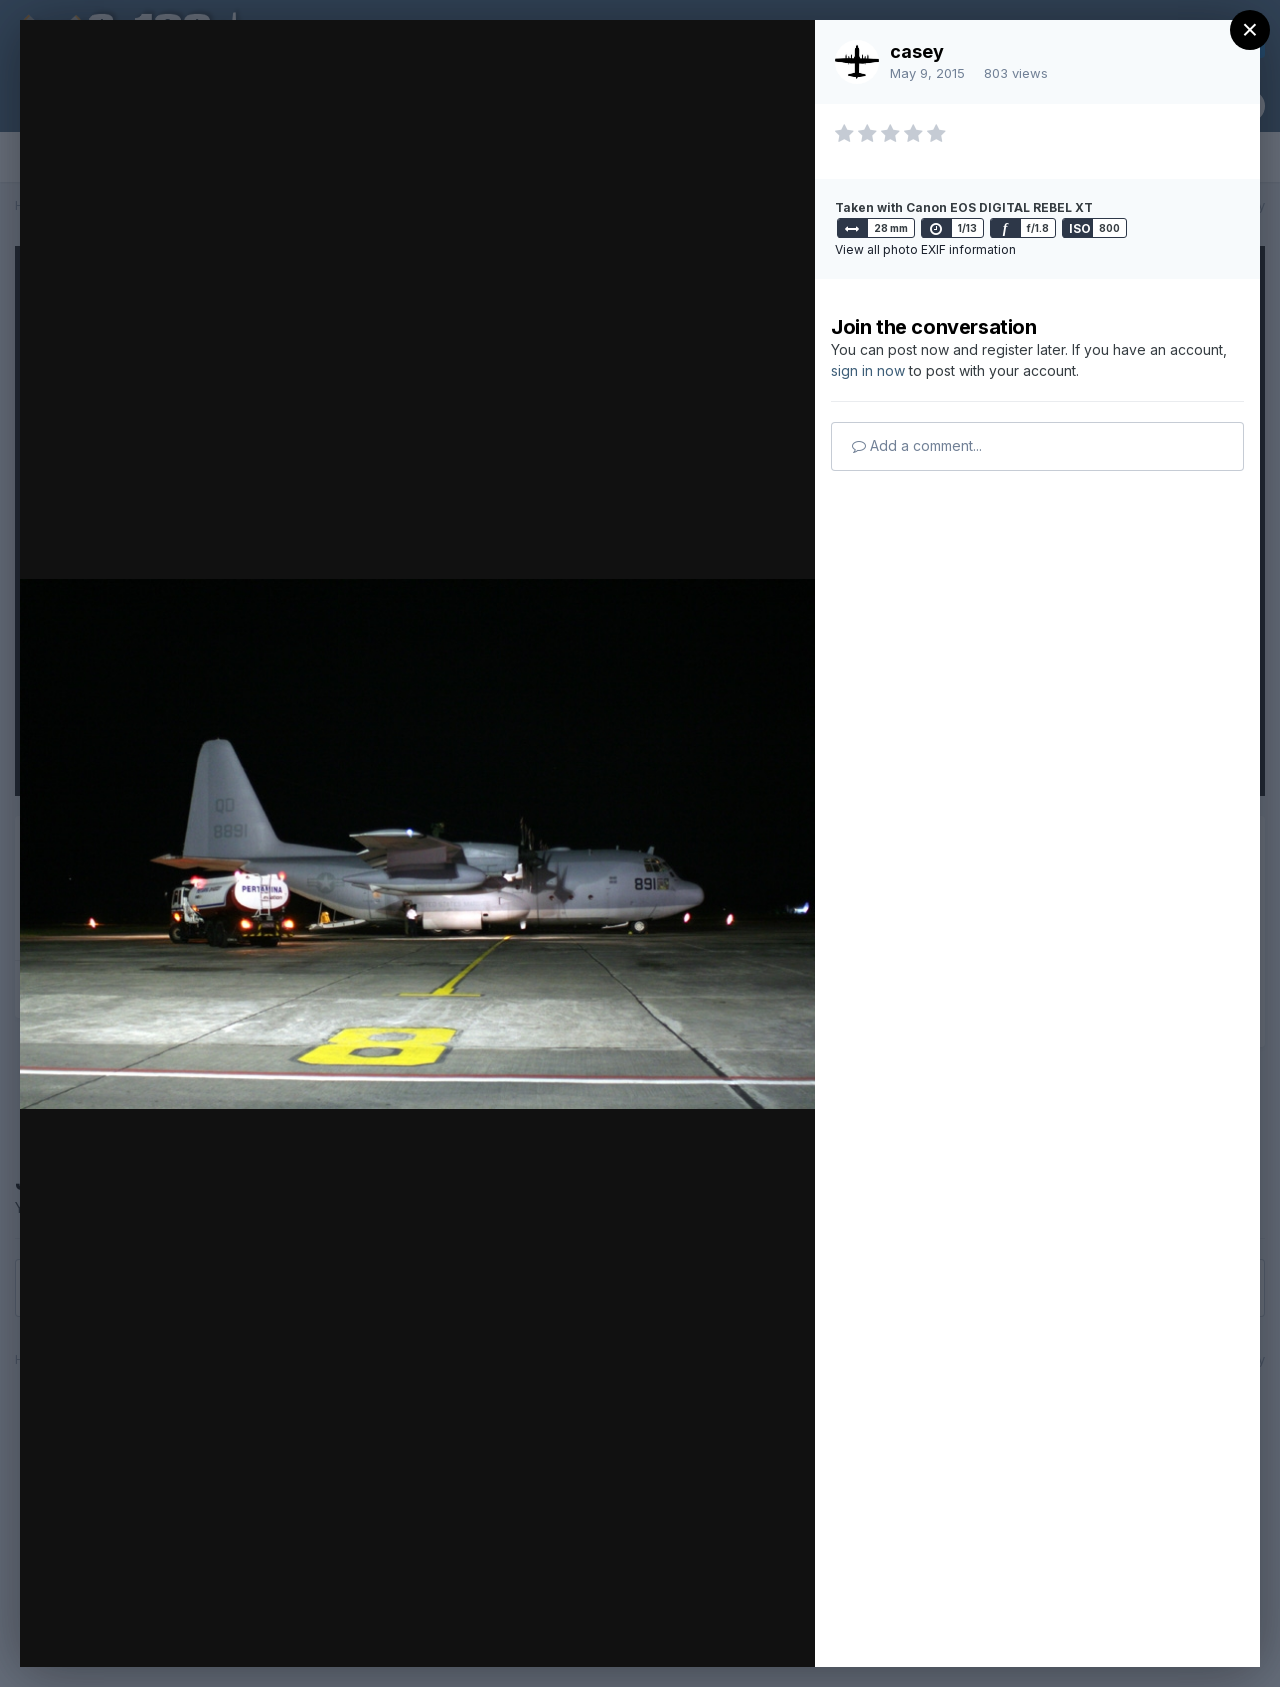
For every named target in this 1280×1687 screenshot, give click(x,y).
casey (917, 51)
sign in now (868, 370)
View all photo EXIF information (925, 249)
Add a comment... (917, 445)
